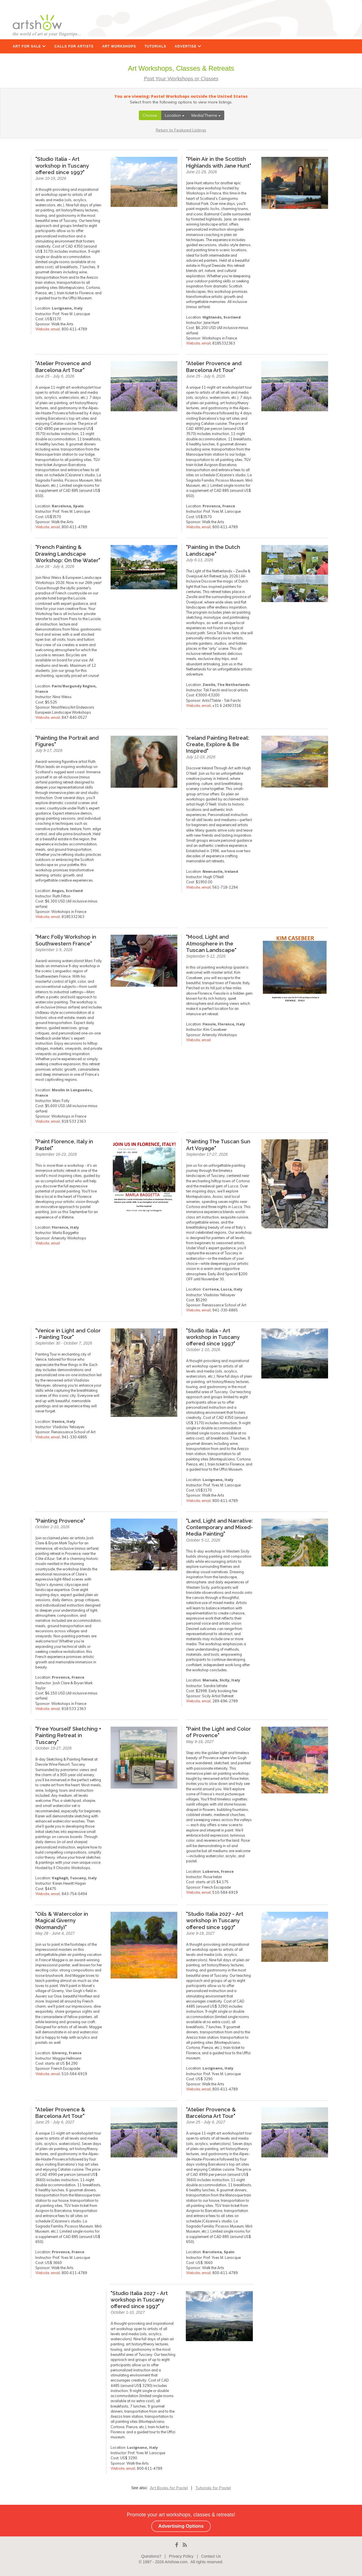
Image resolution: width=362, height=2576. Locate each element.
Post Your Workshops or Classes (181, 78)
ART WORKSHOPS (119, 46)
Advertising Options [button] (181, 2526)
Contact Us (211, 2556)
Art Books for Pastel (169, 2487)
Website (42, 329)
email (55, 329)
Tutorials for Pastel (213, 2487)
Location (174, 115)
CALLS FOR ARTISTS (74, 46)
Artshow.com (176, 2562)
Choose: (150, 115)
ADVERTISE (188, 46)
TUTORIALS (155, 46)
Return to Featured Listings (181, 130)
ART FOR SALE (29, 46)
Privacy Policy (181, 2556)
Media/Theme (206, 115)
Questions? (151, 2556)
